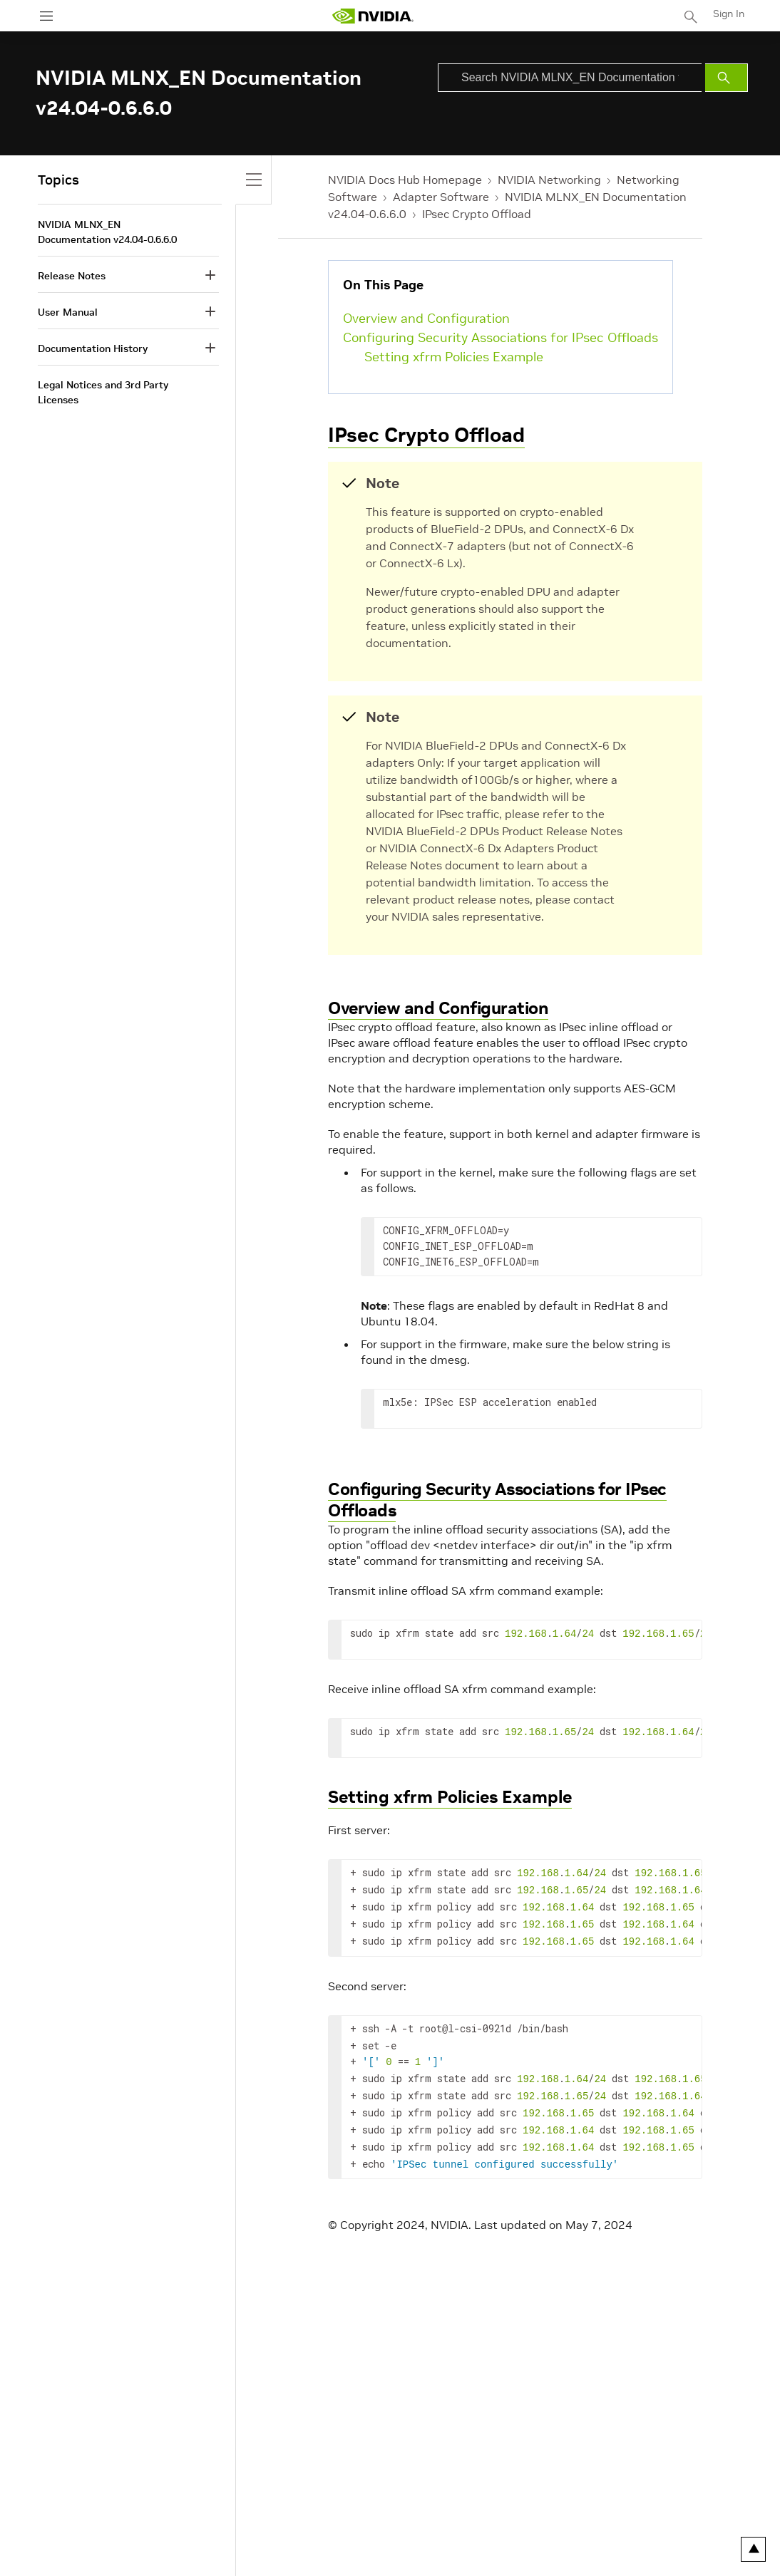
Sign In (728, 13)
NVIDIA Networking (549, 179)
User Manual (68, 312)
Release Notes (72, 275)
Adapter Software (441, 197)
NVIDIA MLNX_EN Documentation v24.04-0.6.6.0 (107, 232)
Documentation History (93, 348)
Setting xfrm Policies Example (453, 356)
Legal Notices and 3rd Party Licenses (103, 392)
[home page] (373, 16)
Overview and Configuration (426, 318)
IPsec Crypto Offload (476, 214)
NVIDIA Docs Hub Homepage (405, 179)
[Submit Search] (726, 77)
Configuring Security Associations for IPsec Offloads (500, 337)
